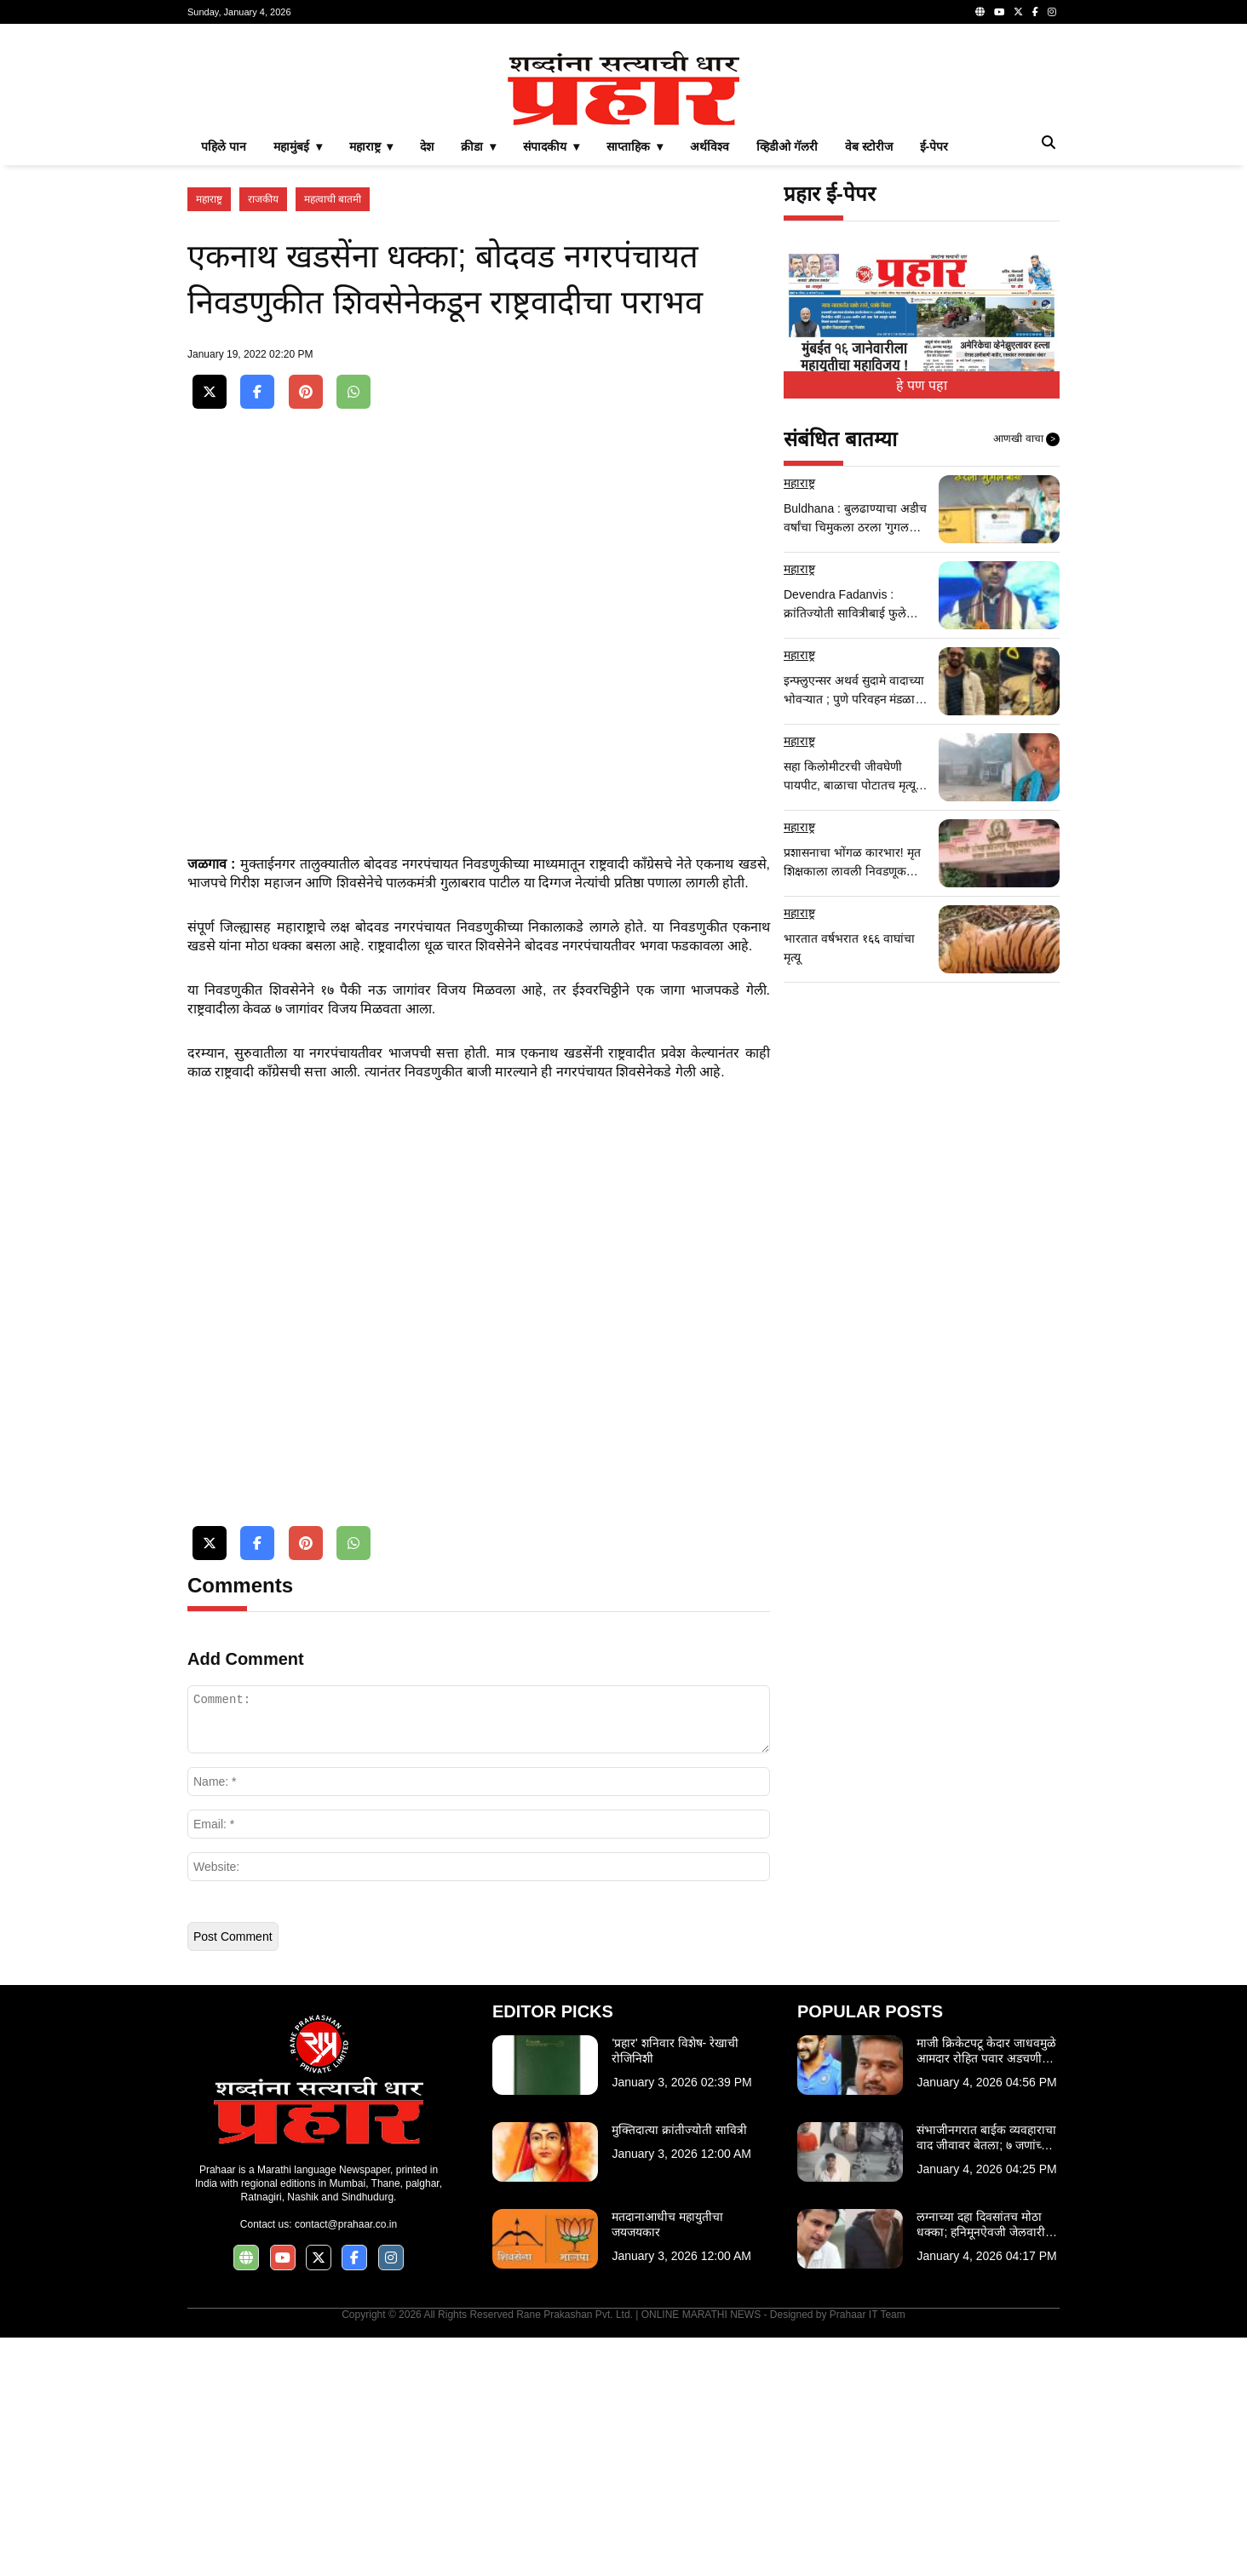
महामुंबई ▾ (297, 385)
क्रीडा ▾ (478, 385)
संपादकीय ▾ (551, 385)
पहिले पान (223, 385)
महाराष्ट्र (209, 438)
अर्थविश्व (709, 385)
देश (427, 385)
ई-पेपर (934, 385)
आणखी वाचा (1026, 678)
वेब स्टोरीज (869, 385)
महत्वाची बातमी (332, 438)
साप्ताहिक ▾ (634, 385)
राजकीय (263, 438)
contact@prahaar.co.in (346, 2463)
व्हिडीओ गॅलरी (787, 385)
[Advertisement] (623, 156)
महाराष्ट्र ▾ (371, 385)
